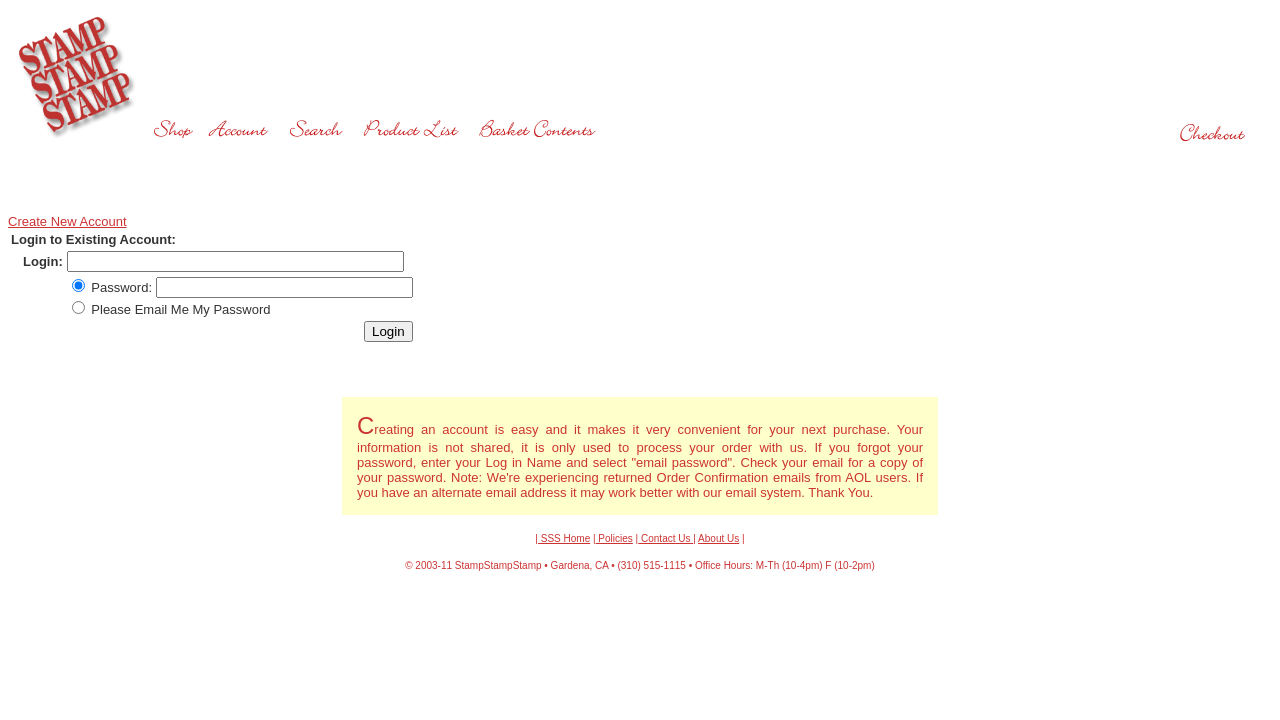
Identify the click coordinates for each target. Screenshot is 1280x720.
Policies (614, 538)
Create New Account (67, 221)
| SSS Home (562, 538)
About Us (718, 538)
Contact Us (665, 538)
